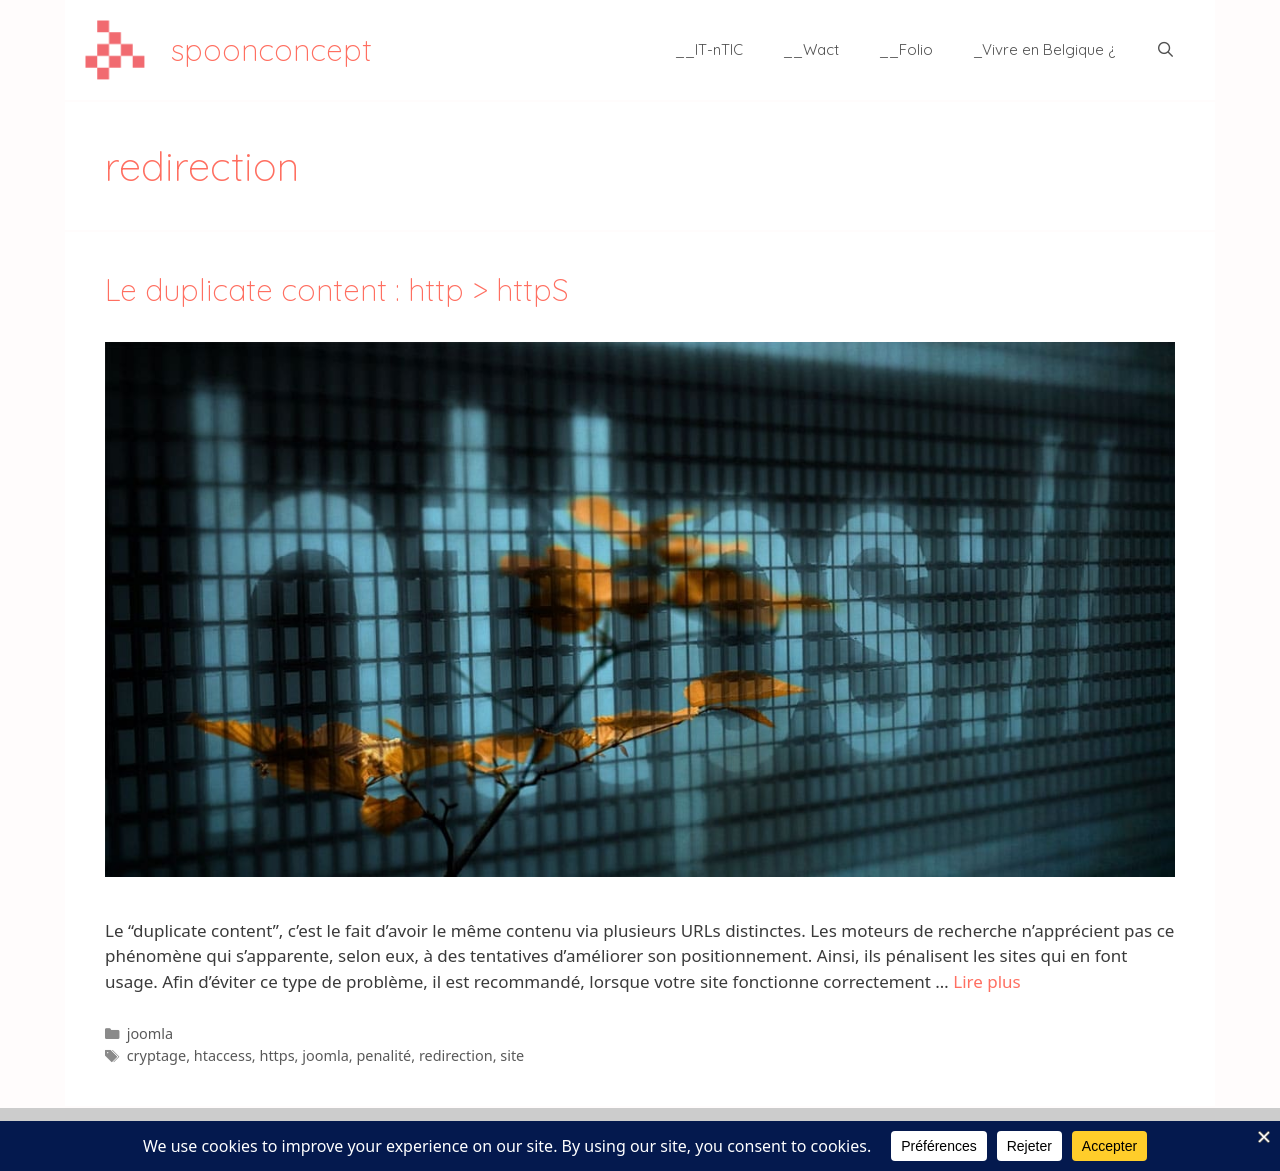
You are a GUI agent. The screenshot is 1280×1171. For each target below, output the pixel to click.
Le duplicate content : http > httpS (337, 290)
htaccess (223, 1055)
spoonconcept (271, 50)
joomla (150, 1033)
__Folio (906, 49)
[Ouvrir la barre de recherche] (1165, 50)
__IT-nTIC (709, 49)
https (276, 1055)
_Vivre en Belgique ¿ (1044, 49)
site (512, 1055)
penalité (383, 1055)
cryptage (156, 1055)
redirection (456, 1055)
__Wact (811, 49)
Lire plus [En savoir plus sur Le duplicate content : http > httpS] (986, 981)
